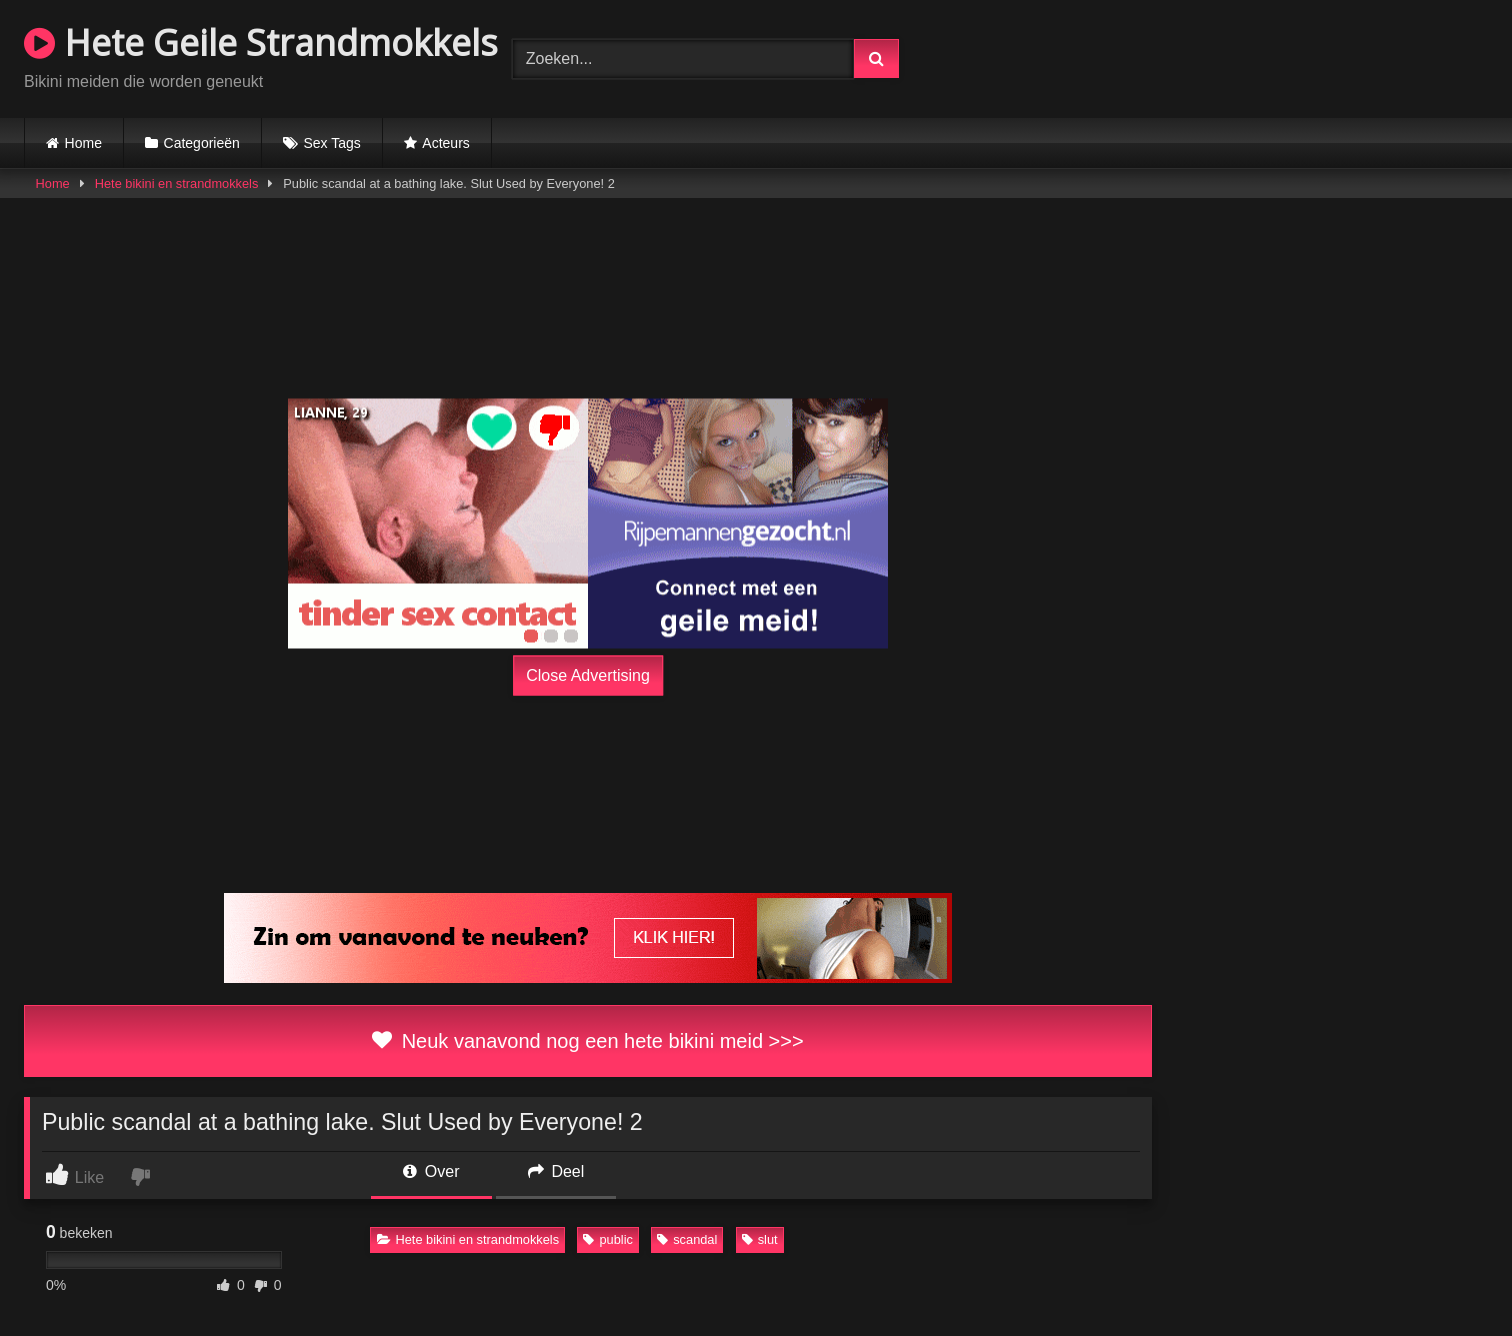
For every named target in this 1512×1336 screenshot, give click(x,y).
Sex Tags (331, 143)
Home (83, 143)
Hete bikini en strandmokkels (177, 183)
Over (431, 1171)
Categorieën (202, 143)
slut (760, 1239)
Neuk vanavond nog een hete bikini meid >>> (587, 1041)
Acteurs (445, 143)
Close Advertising (588, 675)
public (607, 1239)
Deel (556, 1171)
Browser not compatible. (1254, 56)
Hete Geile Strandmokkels (261, 42)
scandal (687, 1239)
